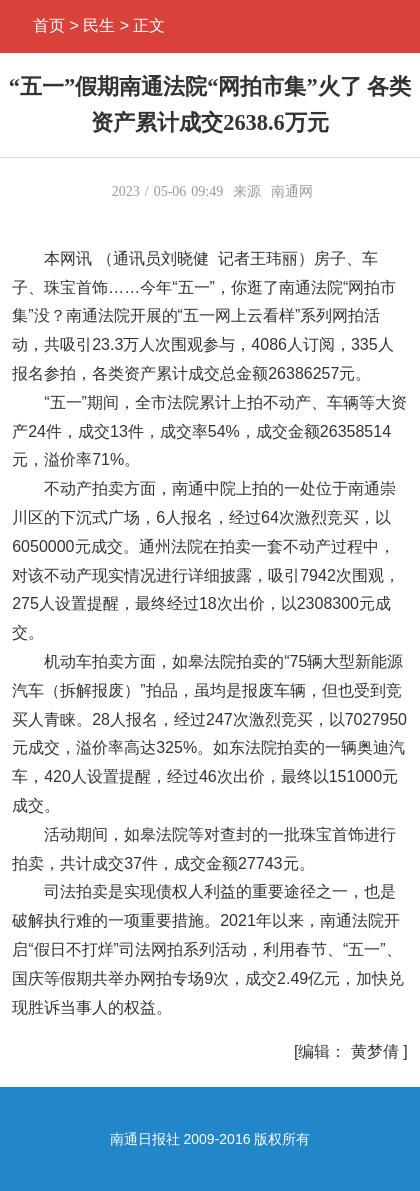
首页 (49, 25)
